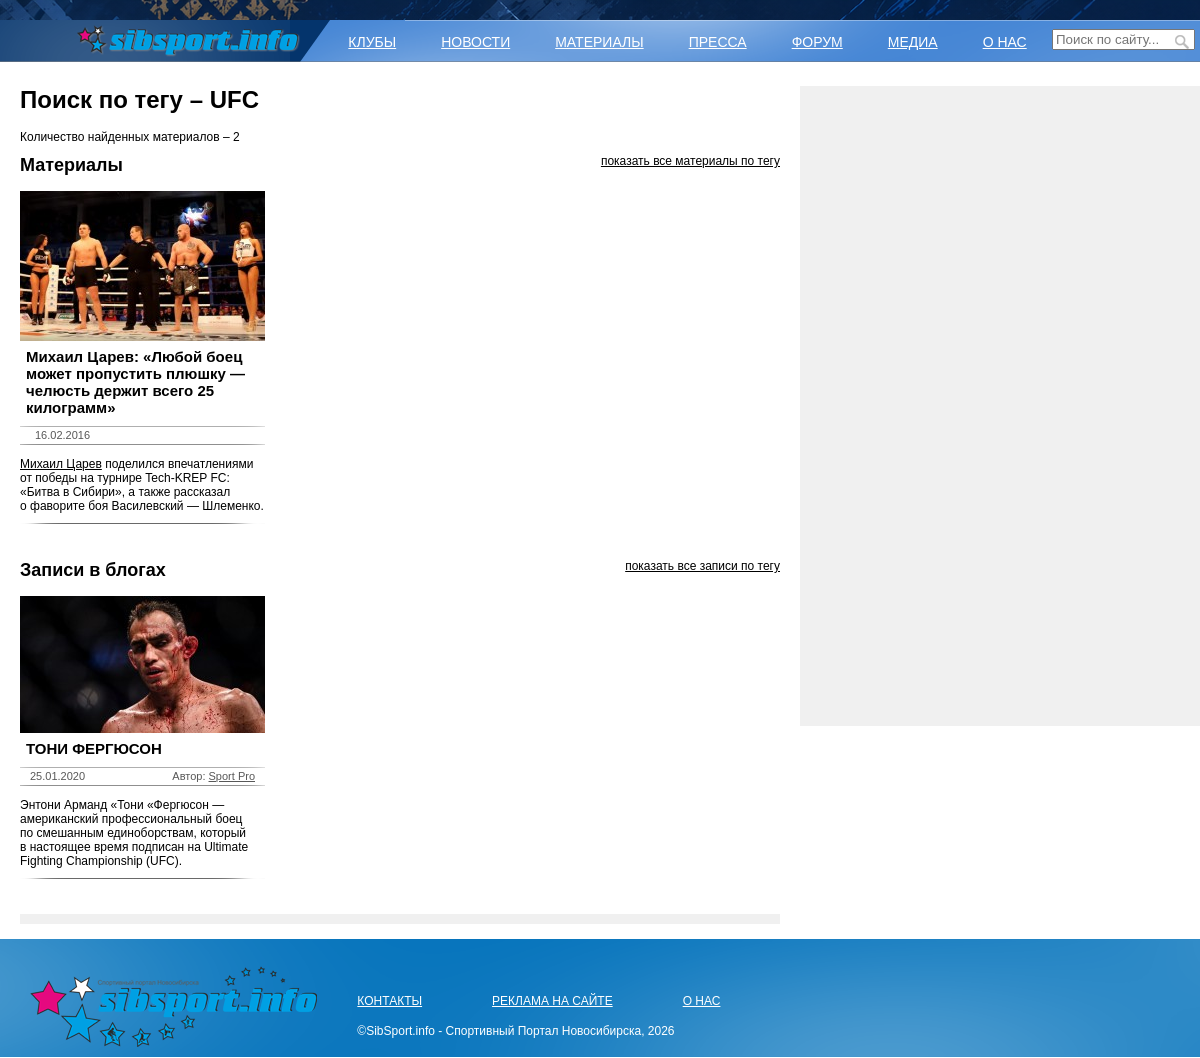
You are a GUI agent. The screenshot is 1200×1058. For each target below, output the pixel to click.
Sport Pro (232, 776)
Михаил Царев (61, 464)
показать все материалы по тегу (690, 161)
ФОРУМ (817, 42)
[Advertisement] (1000, 406)
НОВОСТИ (475, 42)
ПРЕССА (718, 42)
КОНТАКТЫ (389, 1001)
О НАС (1005, 42)
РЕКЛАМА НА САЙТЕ (552, 1001)
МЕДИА (913, 42)
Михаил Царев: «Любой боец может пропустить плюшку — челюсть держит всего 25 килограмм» (135, 382)
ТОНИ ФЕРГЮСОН (94, 748)
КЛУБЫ (372, 42)
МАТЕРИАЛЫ (599, 42)
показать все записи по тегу (702, 566)
